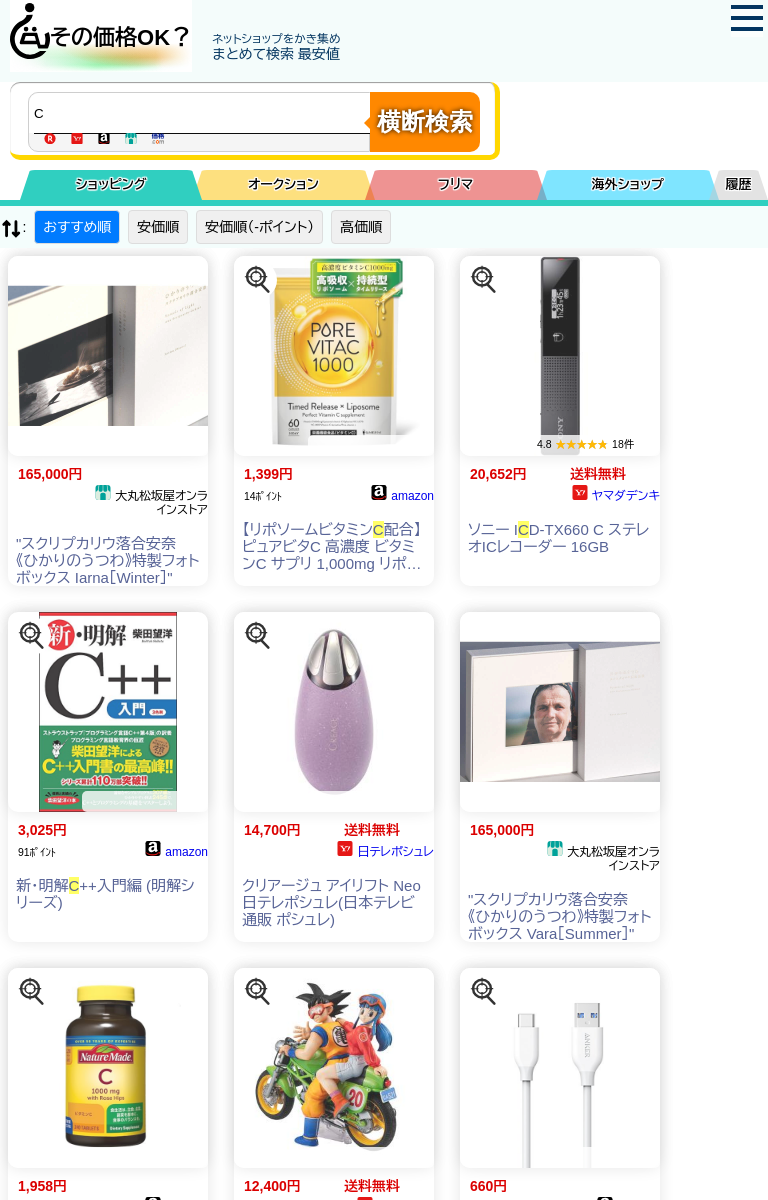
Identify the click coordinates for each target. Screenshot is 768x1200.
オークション (283, 184)
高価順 (361, 227)
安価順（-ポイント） (259, 227)
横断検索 (425, 121)
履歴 (739, 184)
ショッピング (111, 184)
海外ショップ (628, 184)
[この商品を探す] (258, 280)
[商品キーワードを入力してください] (204, 113)
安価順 (158, 227)
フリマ (455, 184)
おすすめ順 (77, 227)
